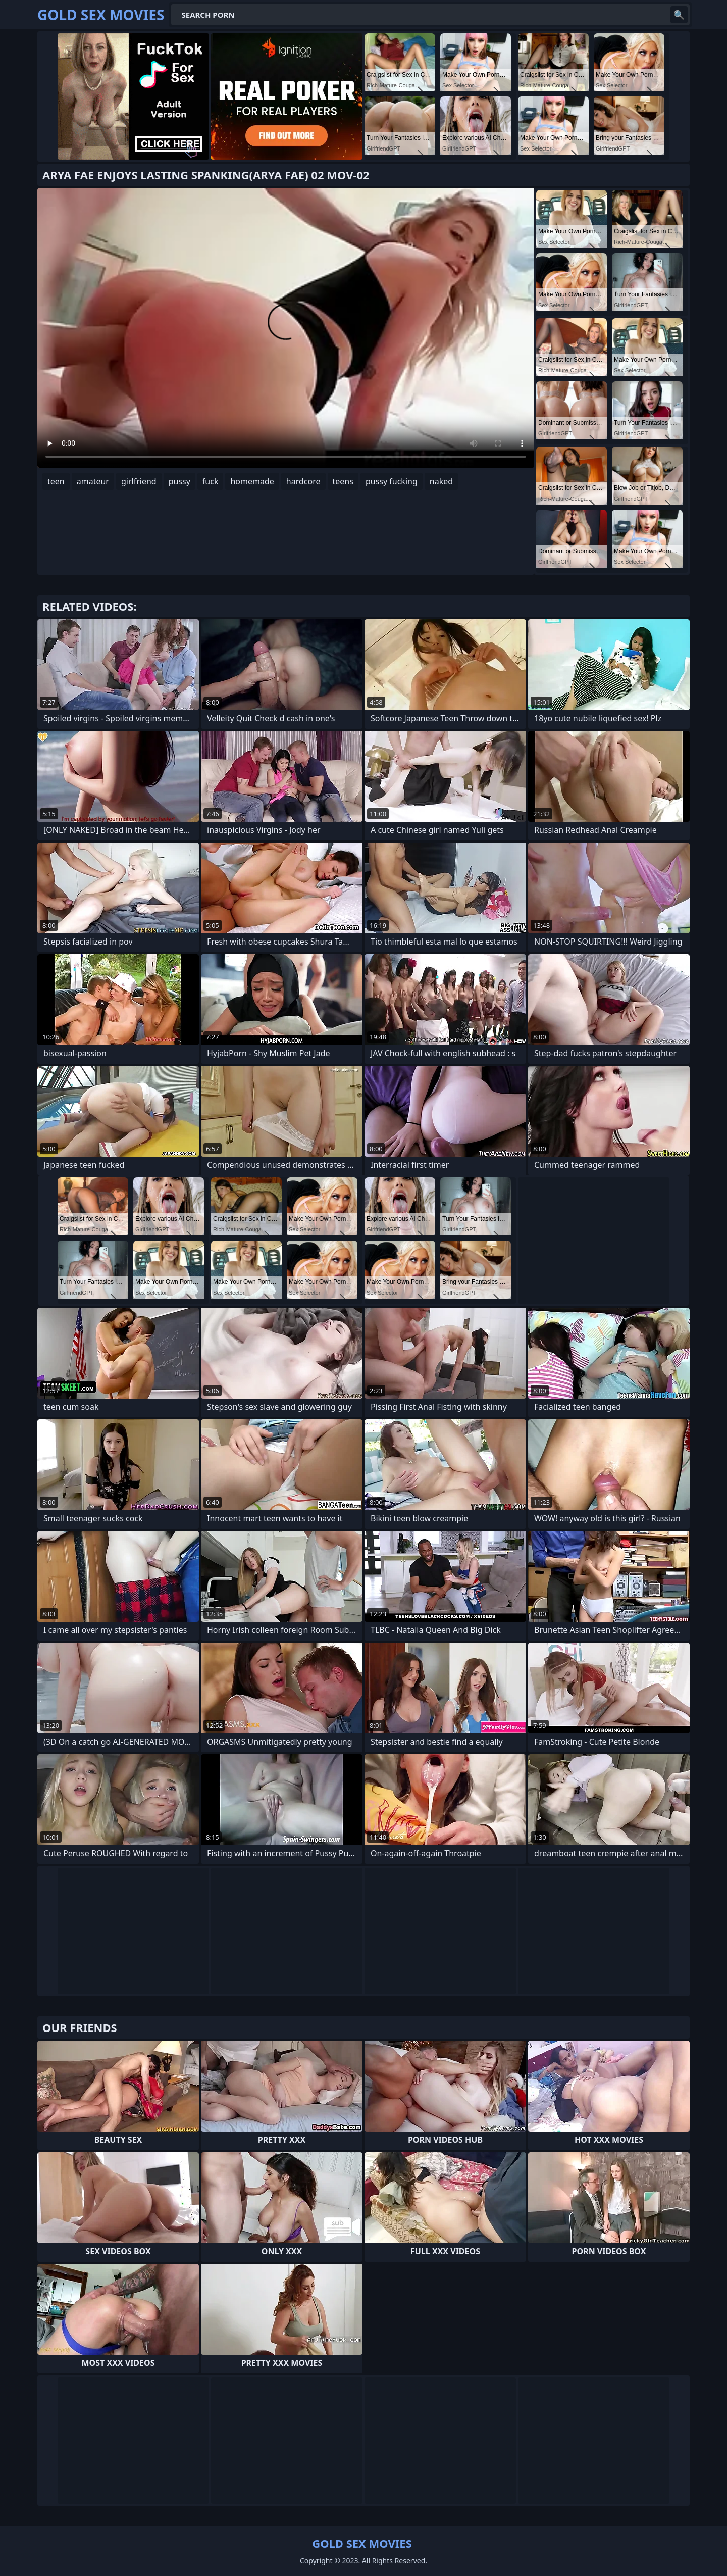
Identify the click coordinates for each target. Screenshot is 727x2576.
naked (441, 481)
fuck (210, 481)
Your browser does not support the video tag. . (285, 328)
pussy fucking (392, 481)
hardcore (303, 481)
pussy (179, 481)
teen (56, 481)
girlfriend (139, 481)
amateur (93, 481)
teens (343, 481)
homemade (252, 481)
